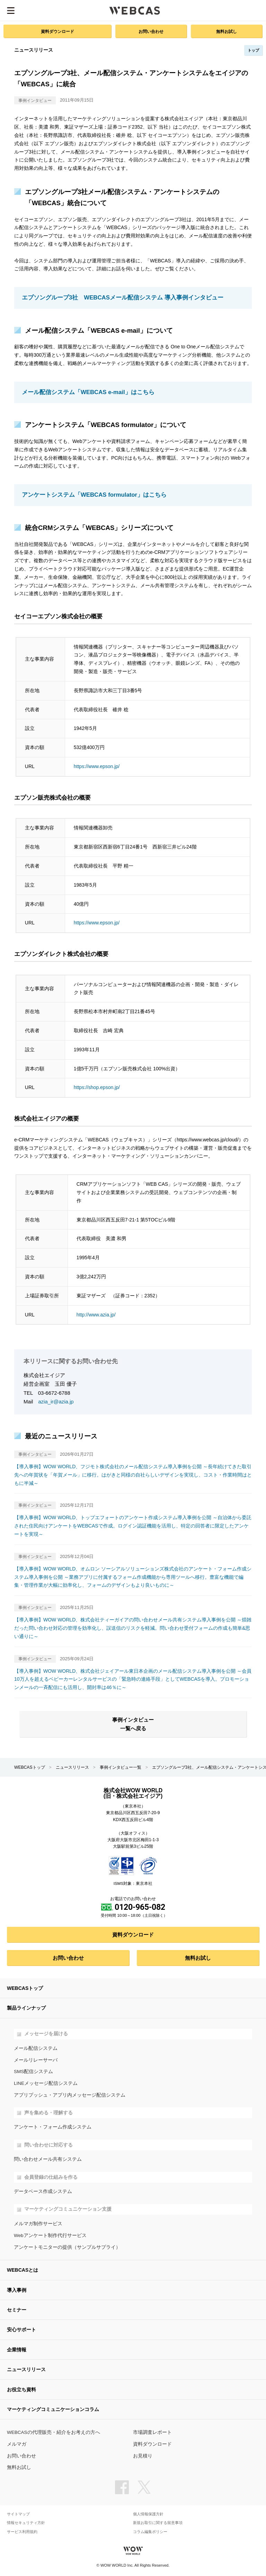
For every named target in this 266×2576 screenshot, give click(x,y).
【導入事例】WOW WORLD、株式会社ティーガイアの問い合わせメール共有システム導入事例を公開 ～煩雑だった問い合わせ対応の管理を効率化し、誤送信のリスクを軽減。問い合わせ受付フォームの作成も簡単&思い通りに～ (132, 1628)
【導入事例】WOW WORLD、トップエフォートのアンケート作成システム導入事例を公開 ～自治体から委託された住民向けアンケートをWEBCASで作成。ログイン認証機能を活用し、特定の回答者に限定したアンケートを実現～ (132, 1526)
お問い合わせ (151, 31)
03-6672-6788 (54, 1393)
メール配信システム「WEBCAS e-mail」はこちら (88, 392)
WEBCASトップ (29, 1767)
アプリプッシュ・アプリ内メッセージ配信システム (69, 2095)
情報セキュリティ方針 (26, 2523)
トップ (253, 50)
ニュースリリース (72, 1767)
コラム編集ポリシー (150, 2532)
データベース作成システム (43, 2191)
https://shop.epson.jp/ (97, 1087)
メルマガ (16, 2444)
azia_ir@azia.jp (55, 1401)
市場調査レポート (152, 2432)
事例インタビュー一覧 (120, 1767)
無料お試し (226, 31)
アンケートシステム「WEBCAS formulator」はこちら (94, 494)
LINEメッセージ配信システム (46, 2083)
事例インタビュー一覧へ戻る (133, 1724)
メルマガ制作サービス (38, 2223)
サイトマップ (18, 2514)
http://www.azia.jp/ (96, 1314)
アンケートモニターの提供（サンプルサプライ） (67, 2247)
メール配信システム (35, 2048)
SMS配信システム (33, 2071)
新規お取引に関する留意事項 (158, 2523)
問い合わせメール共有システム (48, 2159)
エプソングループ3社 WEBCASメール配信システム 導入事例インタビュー (122, 297)
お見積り (142, 2455)
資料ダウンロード (57, 31)
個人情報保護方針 (148, 2514)
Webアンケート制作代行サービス (50, 2235)
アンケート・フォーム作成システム (52, 2127)
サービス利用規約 (22, 2532)
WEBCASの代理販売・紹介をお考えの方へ (53, 2432)
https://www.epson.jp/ (96, 766)
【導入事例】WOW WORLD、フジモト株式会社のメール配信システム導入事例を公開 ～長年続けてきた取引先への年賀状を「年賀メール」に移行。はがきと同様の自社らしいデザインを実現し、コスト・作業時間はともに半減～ (133, 1475)
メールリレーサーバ (35, 2060)
